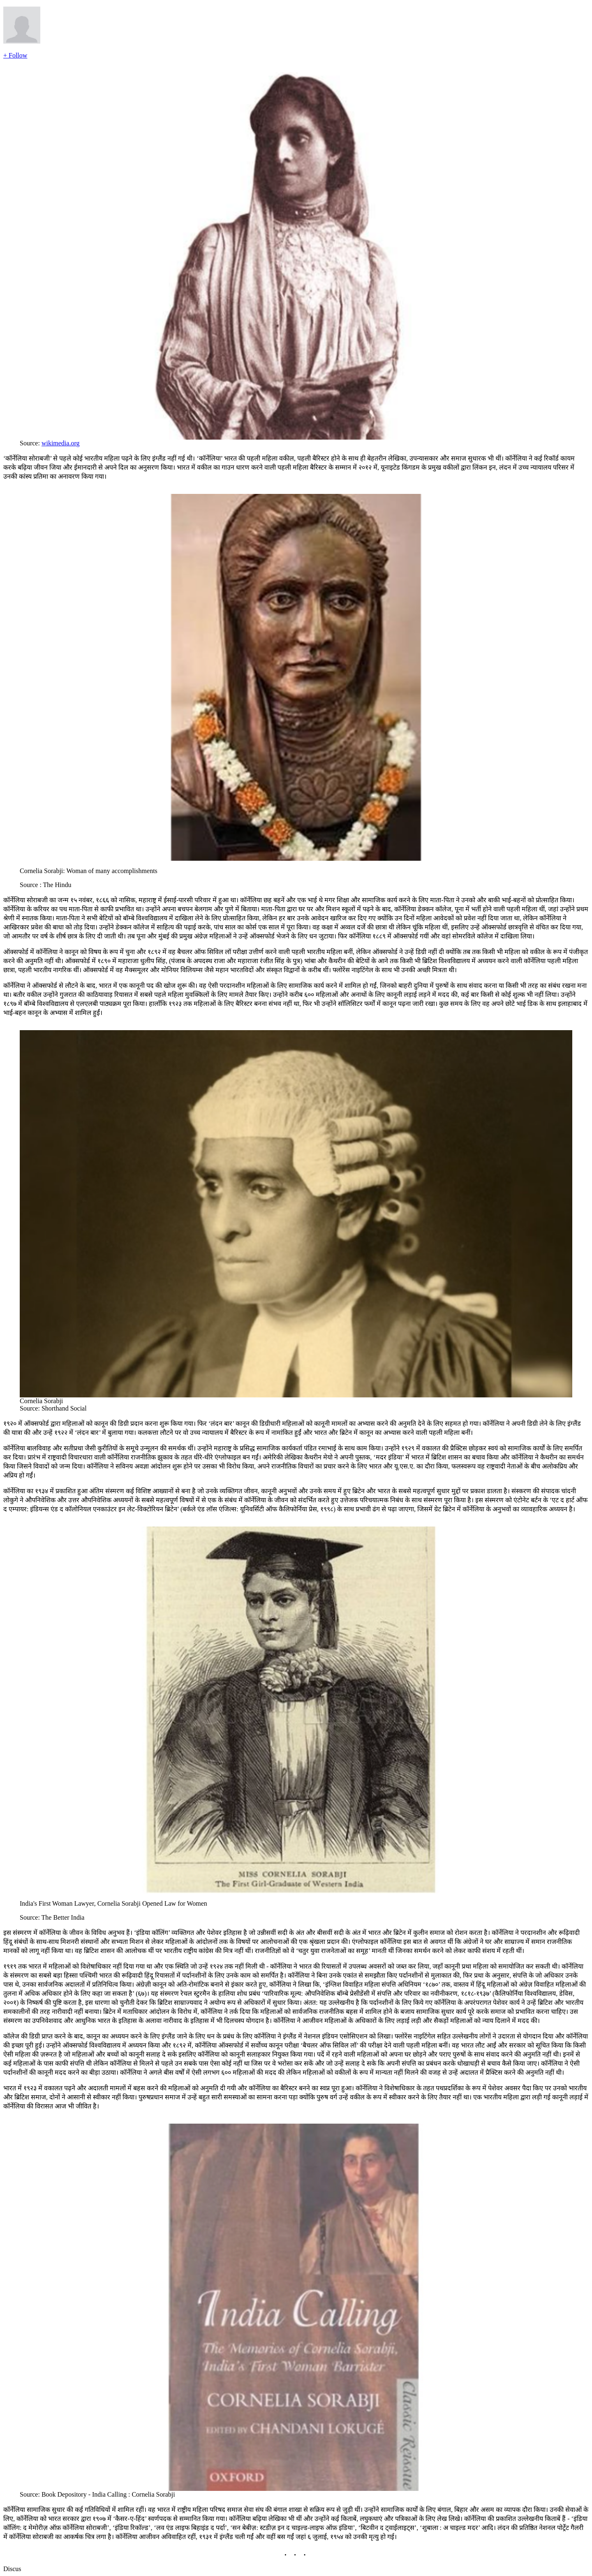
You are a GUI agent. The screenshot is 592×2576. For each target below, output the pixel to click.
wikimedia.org (61, 443)
